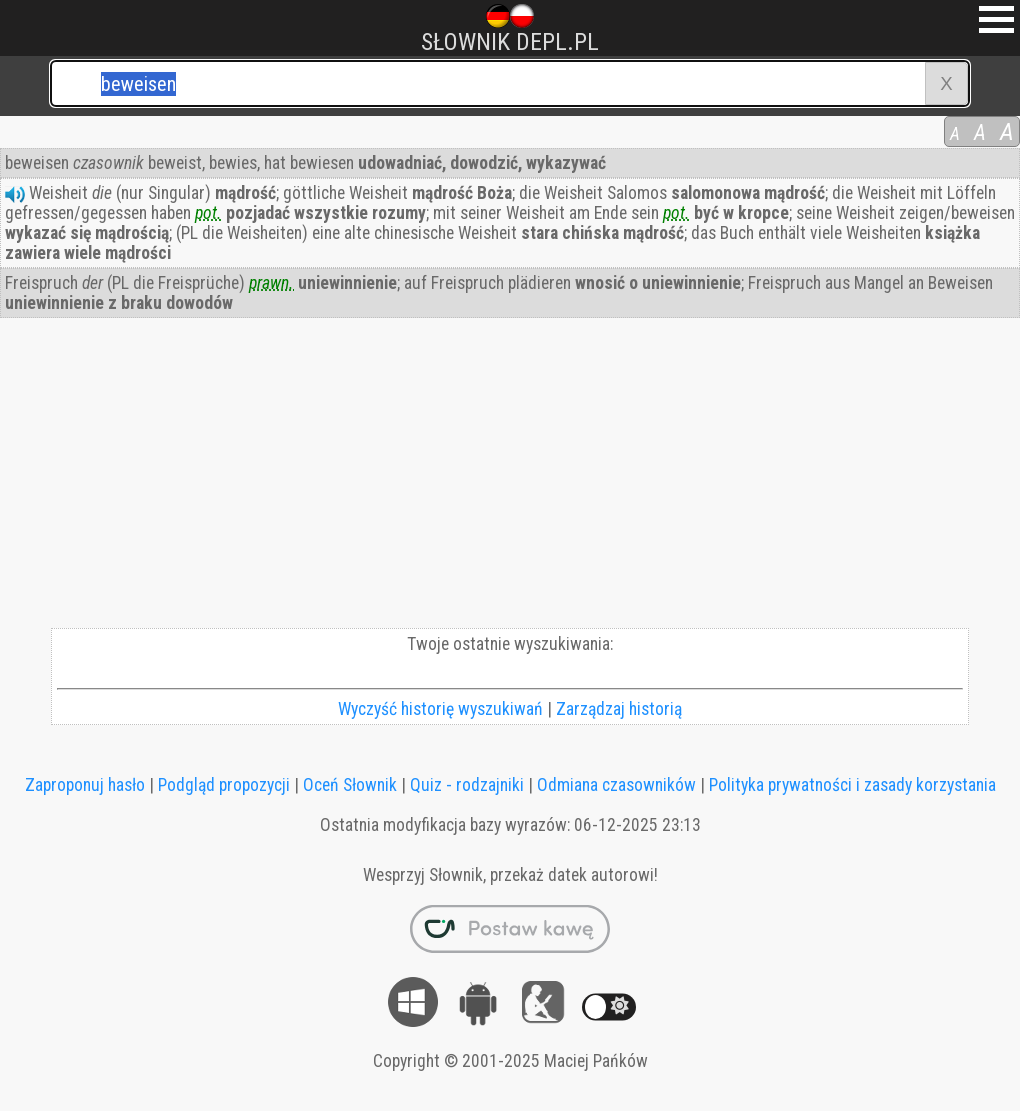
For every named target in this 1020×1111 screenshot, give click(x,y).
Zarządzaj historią (619, 709)
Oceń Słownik (350, 785)
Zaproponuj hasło (85, 785)
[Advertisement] (510, 478)
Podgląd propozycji (224, 785)
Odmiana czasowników (616, 785)
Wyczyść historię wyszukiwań (440, 709)
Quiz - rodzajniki (467, 785)
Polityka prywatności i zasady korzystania (852, 785)
